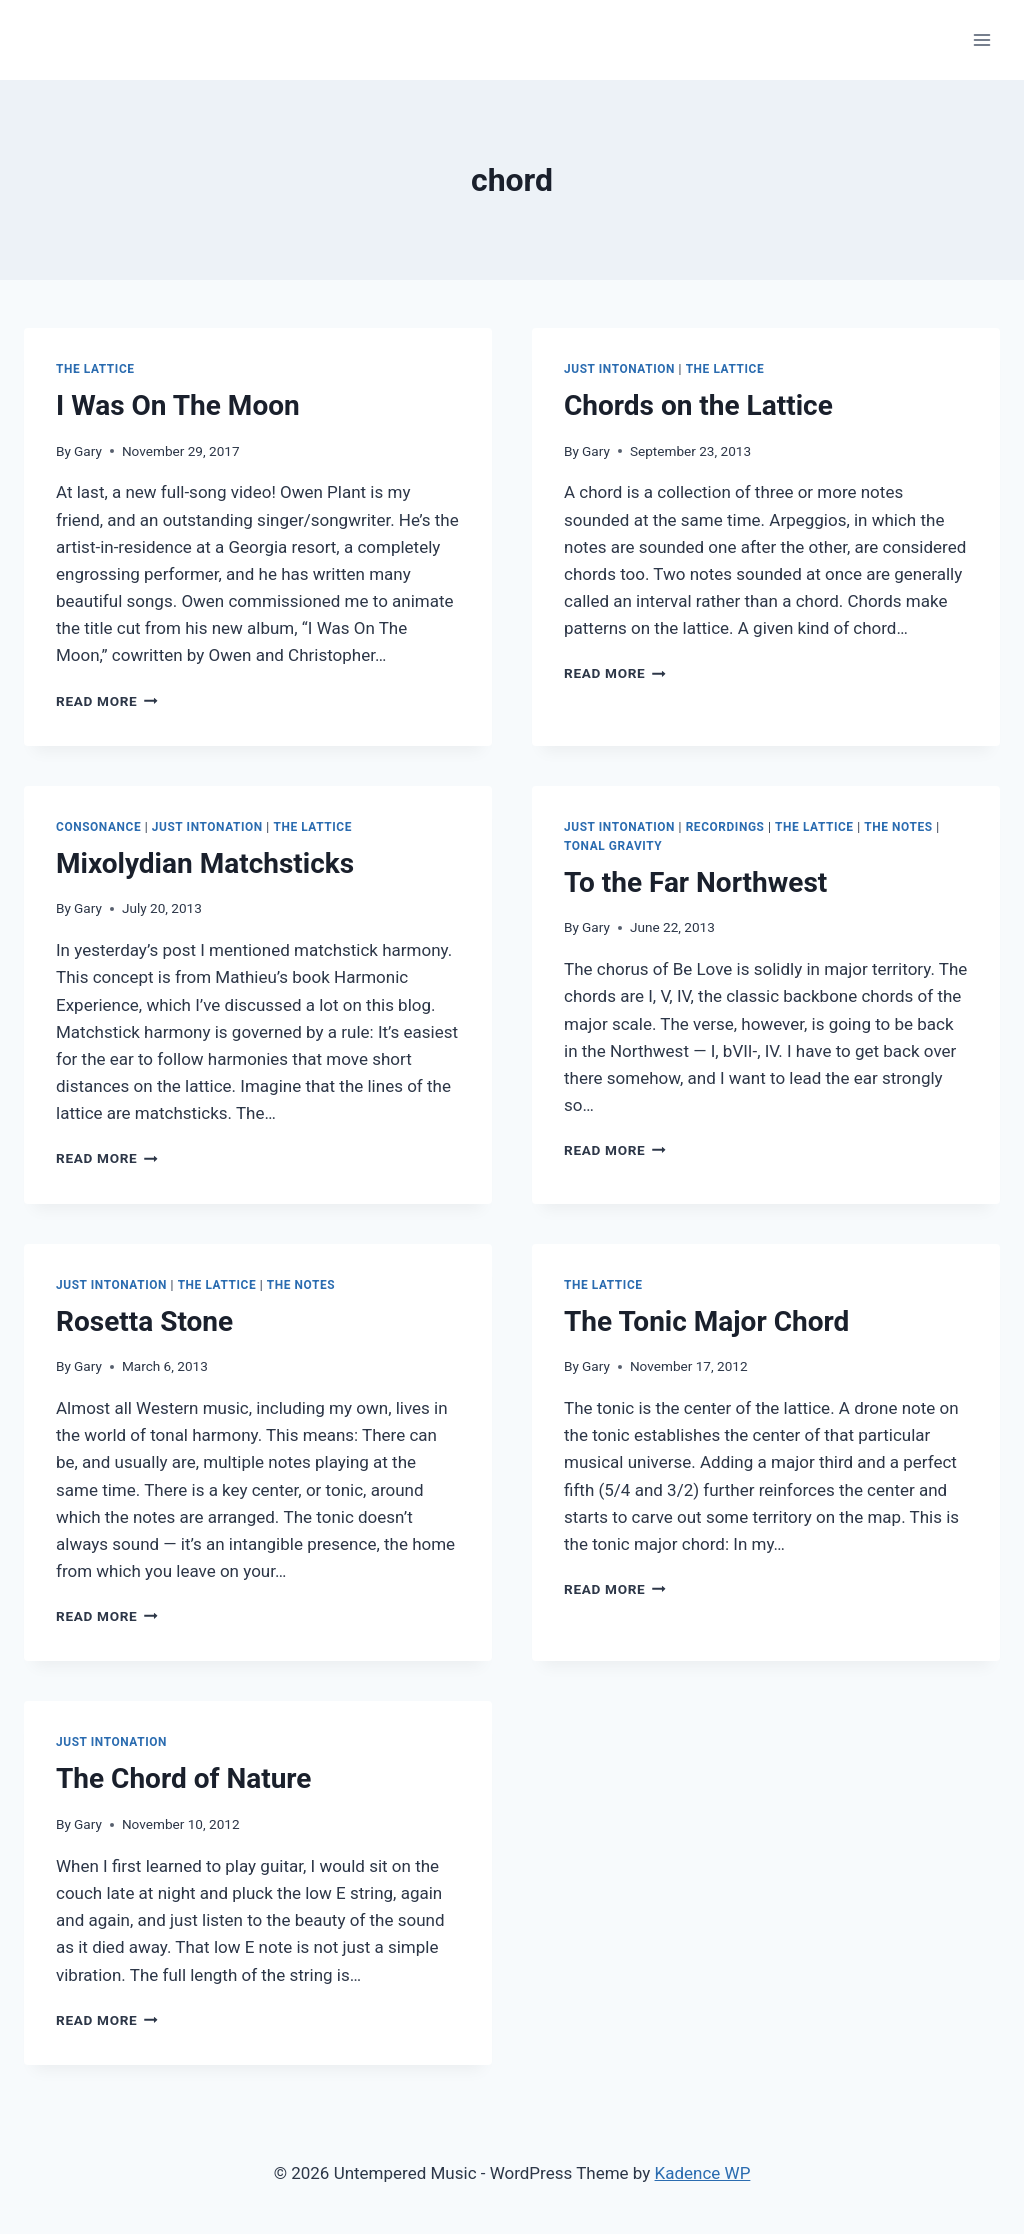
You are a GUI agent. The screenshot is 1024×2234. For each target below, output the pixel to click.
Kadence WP (703, 2173)
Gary (88, 451)
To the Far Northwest (695, 882)
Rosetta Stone (144, 1321)
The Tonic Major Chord (706, 1321)
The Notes (898, 827)
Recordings (725, 827)
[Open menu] (981, 39)
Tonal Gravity (613, 846)
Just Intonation (619, 369)
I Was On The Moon (178, 405)
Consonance (98, 827)
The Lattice (95, 369)
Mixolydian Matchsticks (205, 863)
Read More (107, 701)
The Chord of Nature (183, 1778)
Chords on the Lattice (698, 405)
